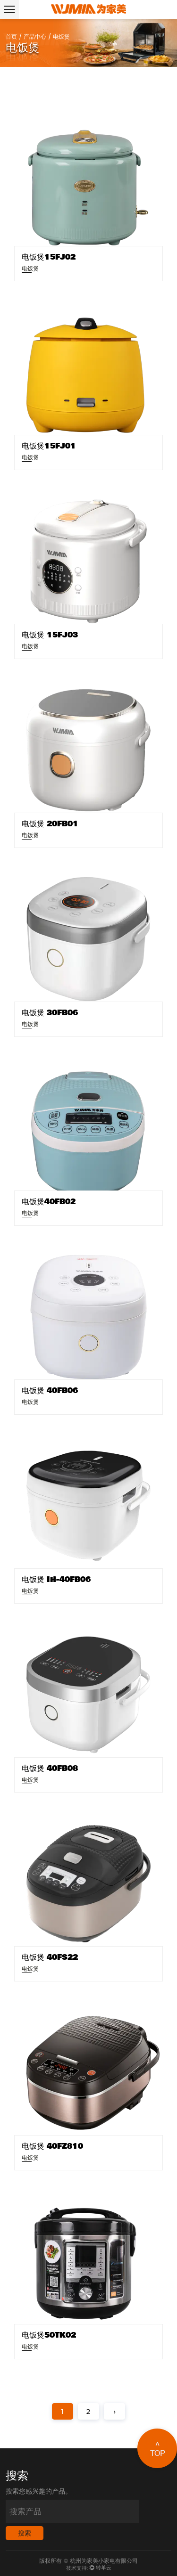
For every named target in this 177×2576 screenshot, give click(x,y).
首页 (11, 37)
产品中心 (35, 37)
